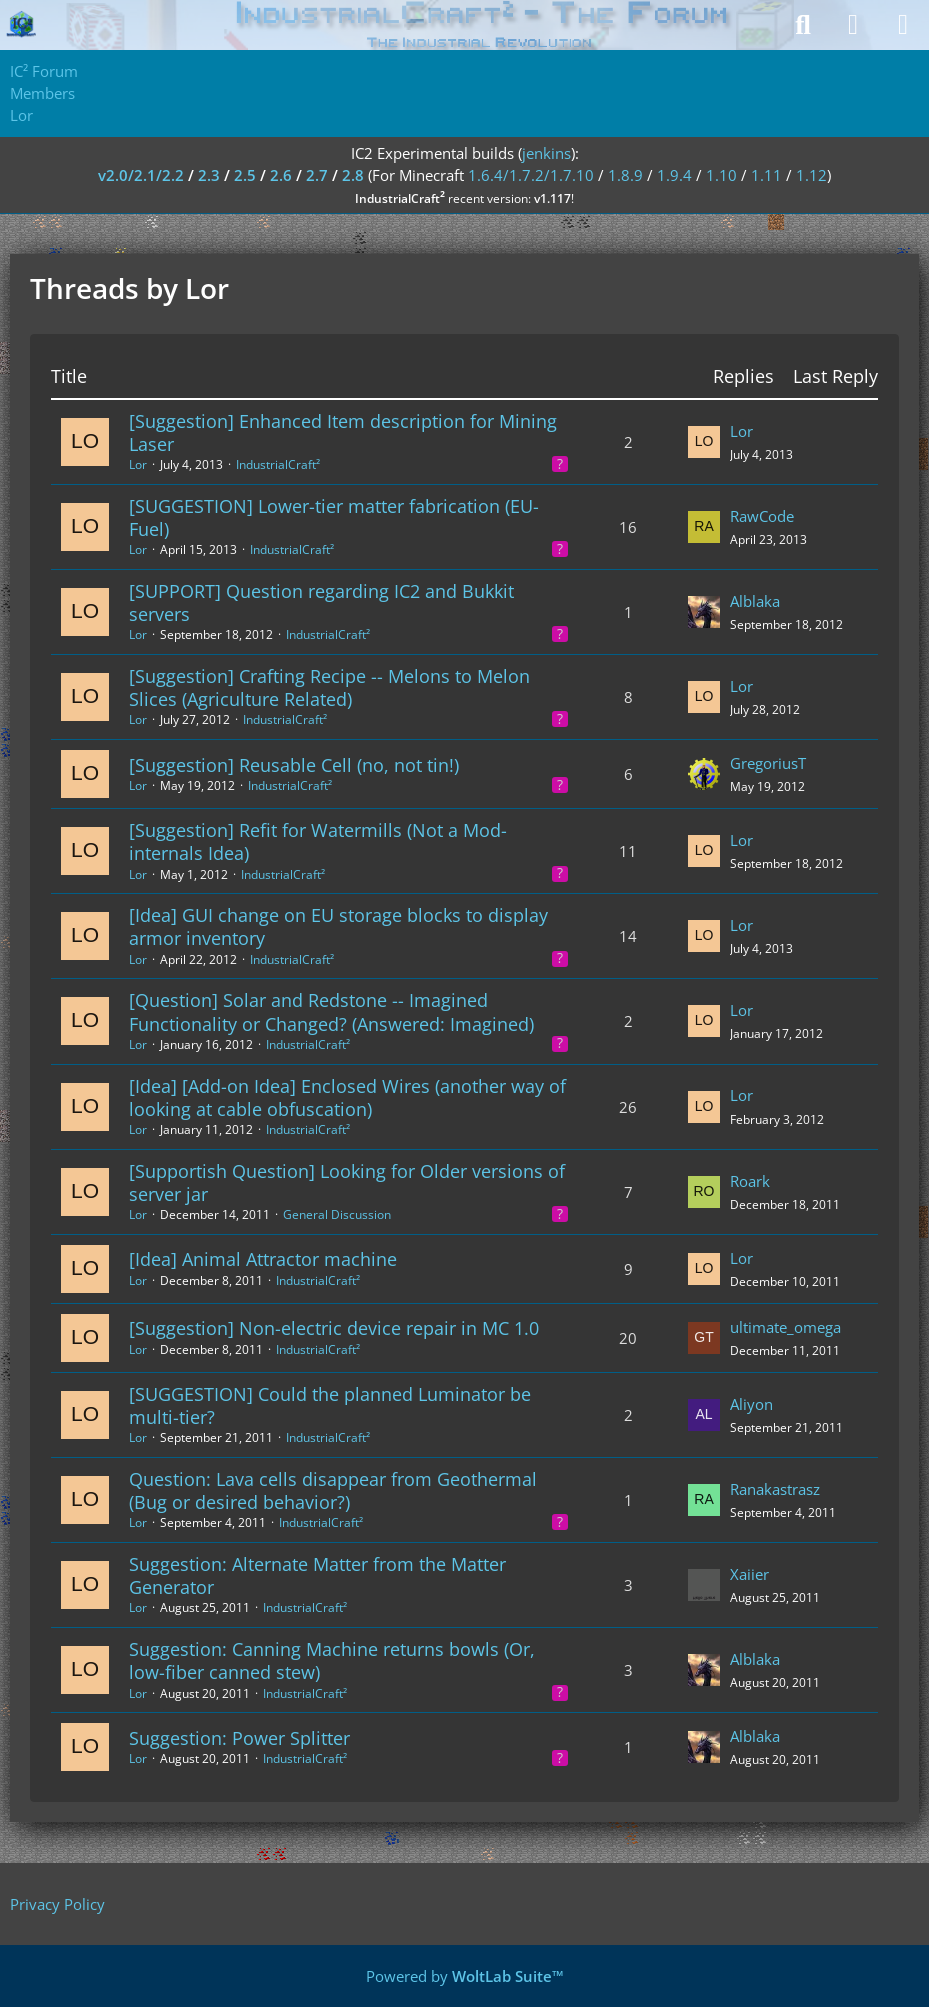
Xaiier (749, 1574)
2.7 (317, 175)
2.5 (245, 175)
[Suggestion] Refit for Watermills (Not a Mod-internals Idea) (318, 841)
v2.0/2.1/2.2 (141, 175)
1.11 (766, 175)
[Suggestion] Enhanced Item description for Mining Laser (343, 432)
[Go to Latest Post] (704, 442)
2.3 (209, 175)
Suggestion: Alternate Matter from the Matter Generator (317, 1575)
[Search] (803, 25)
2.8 (353, 175)
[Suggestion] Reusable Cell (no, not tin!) (294, 765)
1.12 (811, 175)
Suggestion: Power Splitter (239, 1738)
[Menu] (903, 25)
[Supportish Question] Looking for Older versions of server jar (347, 1182)
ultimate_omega (785, 1327)
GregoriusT (768, 763)
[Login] (853, 25)
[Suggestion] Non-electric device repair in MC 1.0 (334, 1328)
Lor (138, 464)
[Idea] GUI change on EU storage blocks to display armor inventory (338, 926)
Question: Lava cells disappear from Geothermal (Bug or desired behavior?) (333, 1490)
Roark (750, 1181)
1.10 (721, 175)
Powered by (465, 1976)
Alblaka (755, 601)
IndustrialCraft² (278, 464)
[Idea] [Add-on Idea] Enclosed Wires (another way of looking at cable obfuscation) (347, 1097)
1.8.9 (625, 175)
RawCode (762, 516)
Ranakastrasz (775, 1489)
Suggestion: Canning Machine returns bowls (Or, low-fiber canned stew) (332, 1660)
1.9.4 (674, 175)
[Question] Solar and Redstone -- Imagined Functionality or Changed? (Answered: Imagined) (331, 1011)
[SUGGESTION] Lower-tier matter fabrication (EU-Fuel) (334, 517)
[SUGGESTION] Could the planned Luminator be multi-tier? (330, 1405)
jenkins (546, 153)
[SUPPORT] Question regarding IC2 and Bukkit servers (321, 602)
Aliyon (751, 1404)
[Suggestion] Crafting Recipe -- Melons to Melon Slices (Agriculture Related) (329, 687)
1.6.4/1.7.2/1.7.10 (531, 175)
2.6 (281, 175)
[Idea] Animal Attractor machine (263, 1259)
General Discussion (337, 1214)
